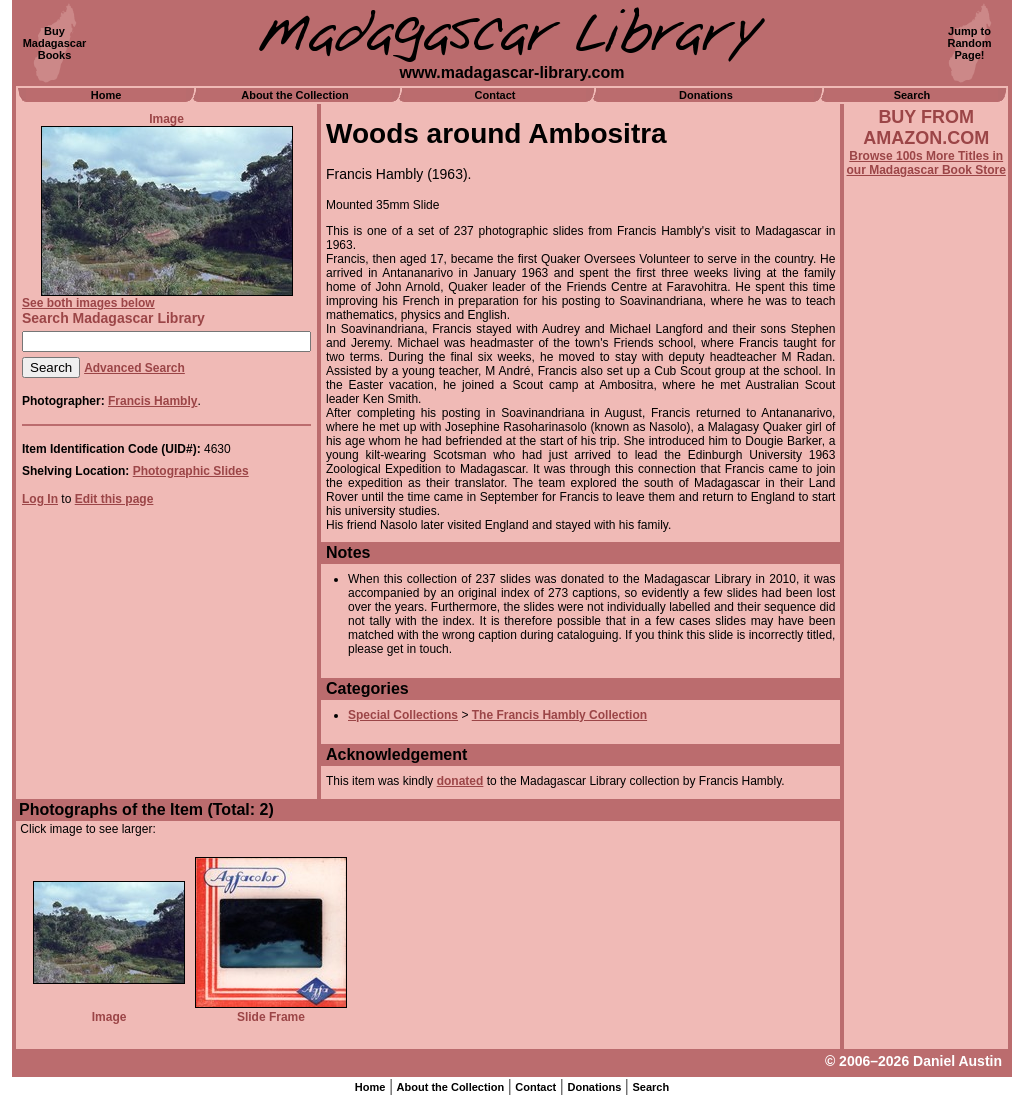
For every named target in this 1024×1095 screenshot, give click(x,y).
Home (106, 95)
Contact (495, 95)
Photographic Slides (191, 471)
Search (912, 95)
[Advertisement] (926, 717)
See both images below (88, 303)
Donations (706, 95)
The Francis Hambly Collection (559, 715)
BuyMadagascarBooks (55, 43)
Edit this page (114, 499)
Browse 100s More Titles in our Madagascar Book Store (926, 163)
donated (460, 781)
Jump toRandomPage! (970, 43)
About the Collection (295, 95)
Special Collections (403, 715)
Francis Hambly (152, 401)
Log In (40, 499)
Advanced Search (134, 368)
